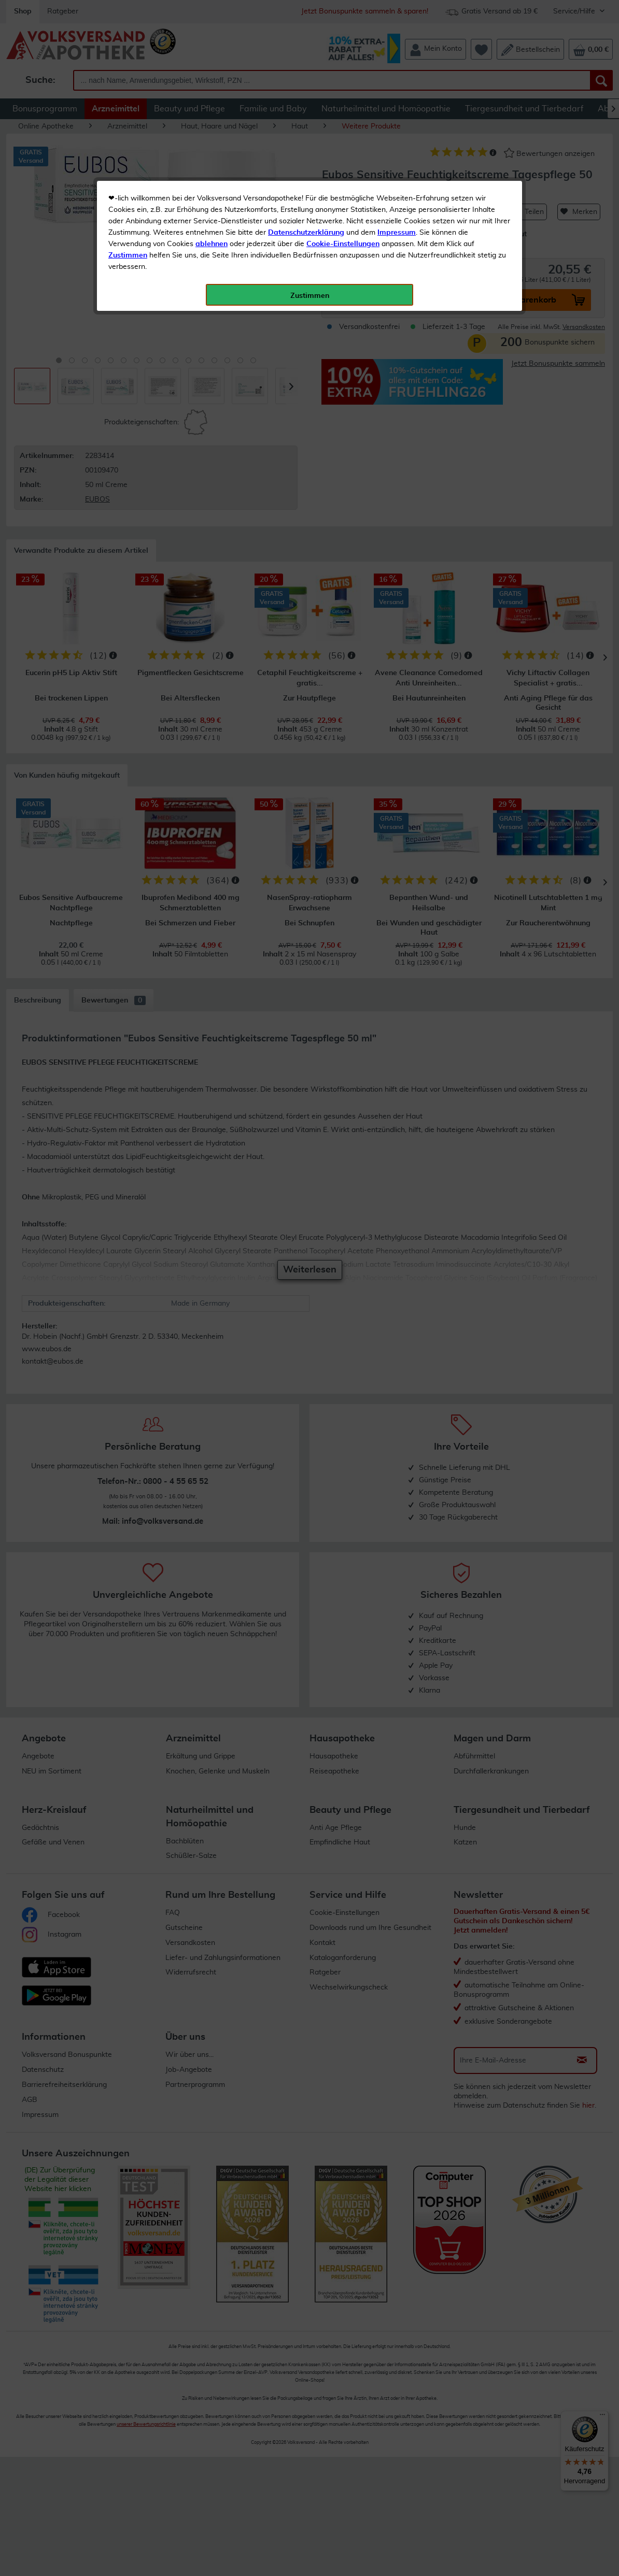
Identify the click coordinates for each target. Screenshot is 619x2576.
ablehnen (211, 244)
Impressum (396, 232)
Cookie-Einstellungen (342, 244)
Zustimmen (127, 255)
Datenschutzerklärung (306, 232)
